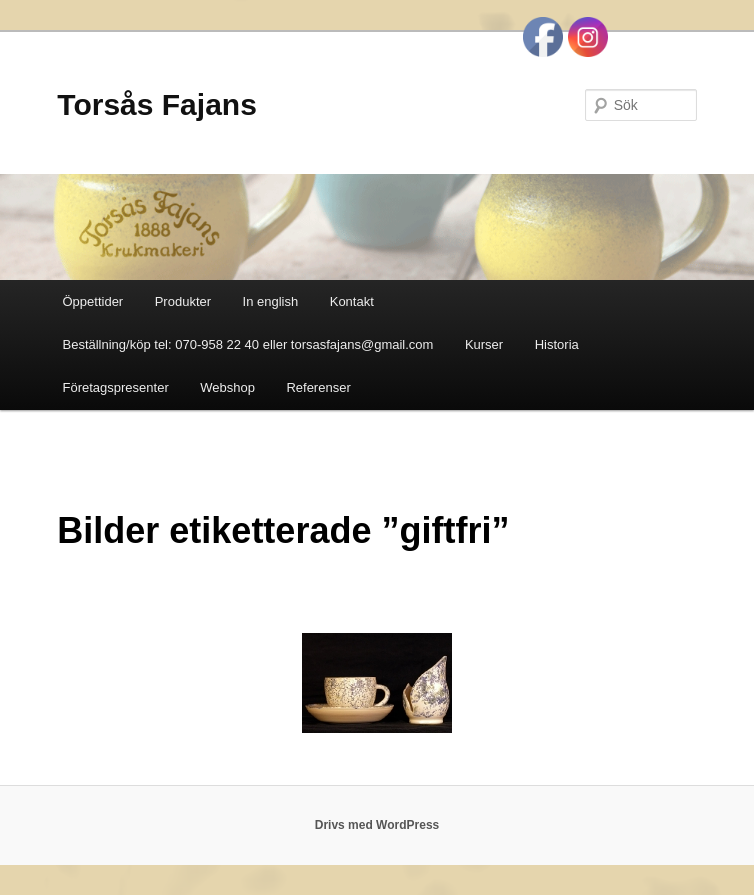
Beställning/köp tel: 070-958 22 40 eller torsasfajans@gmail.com (247, 344)
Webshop (227, 387)
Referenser (318, 387)
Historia (557, 344)
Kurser (484, 344)
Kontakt (352, 301)
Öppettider (92, 301)
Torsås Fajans (157, 104)
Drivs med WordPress (377, 825)
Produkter (183, 301)
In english (271, 301)
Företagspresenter (115, 387)
